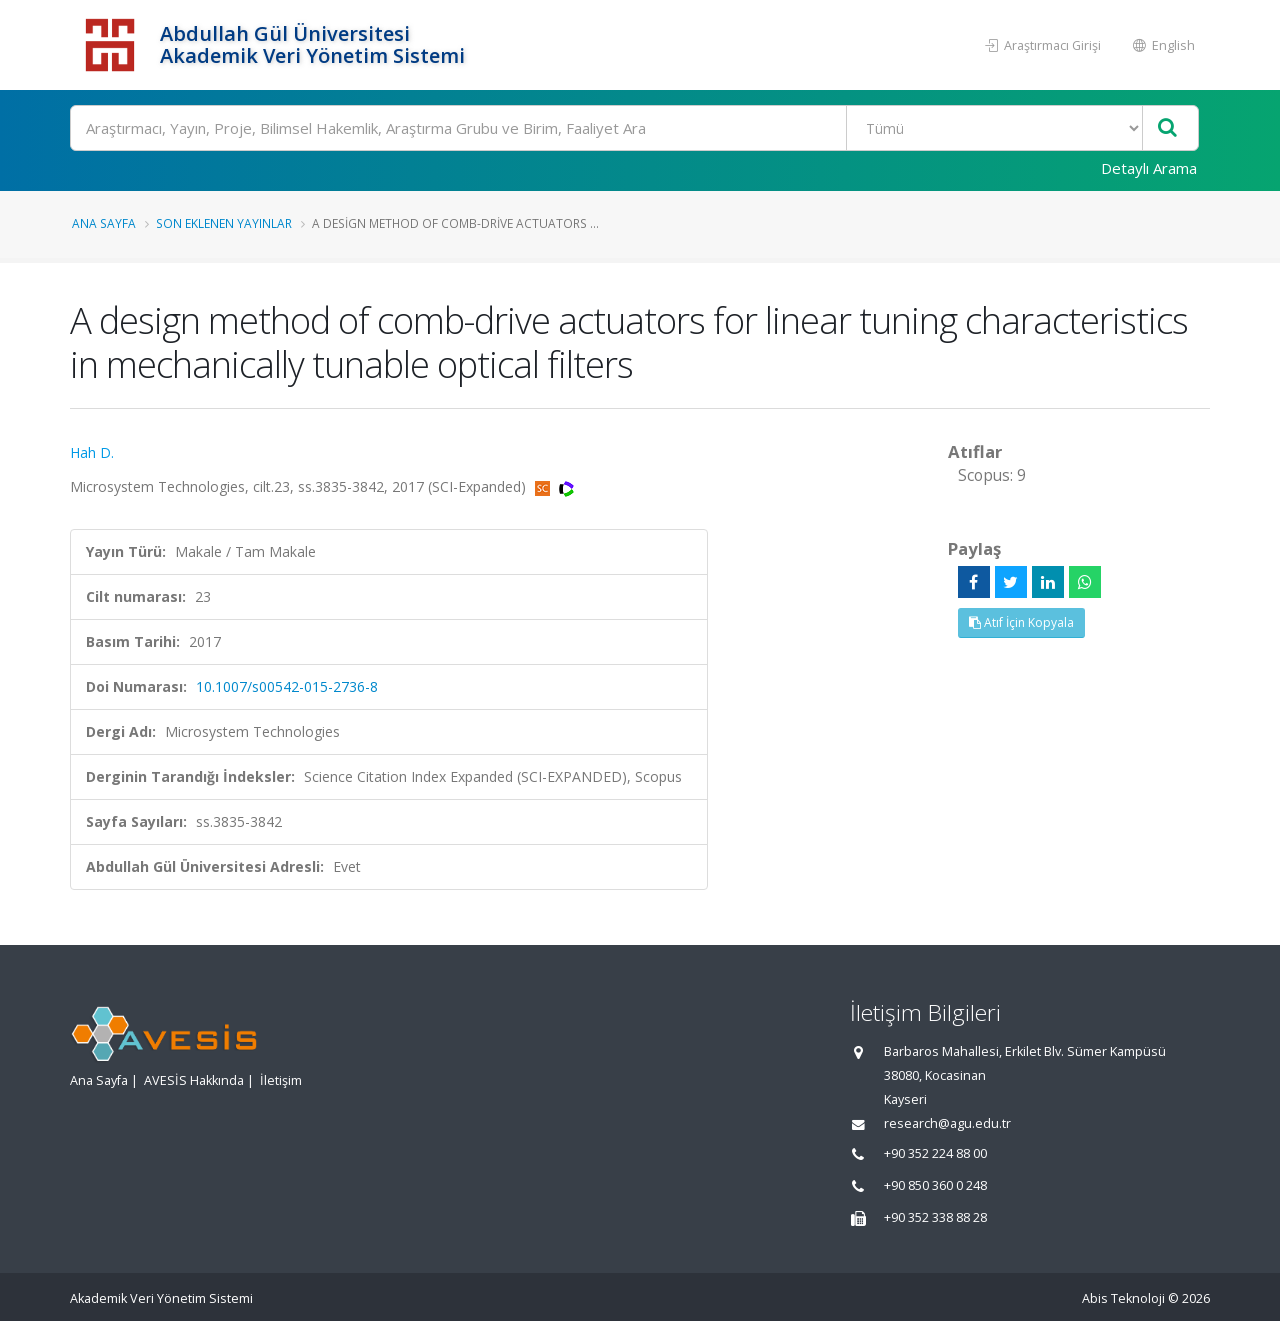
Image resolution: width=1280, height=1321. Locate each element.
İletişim (281, 1080)
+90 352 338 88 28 (935, 1217)
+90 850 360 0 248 (935, 1185)
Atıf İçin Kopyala (1021, 622)
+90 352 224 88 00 (935, 1153)
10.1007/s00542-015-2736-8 (287, 686)
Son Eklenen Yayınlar (224, 223)
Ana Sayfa (104, 223)
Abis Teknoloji (1123, 1298)
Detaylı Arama (1149, 168)
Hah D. (92, 452)
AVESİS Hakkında (194, 1080)
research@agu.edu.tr (947, 1123)
